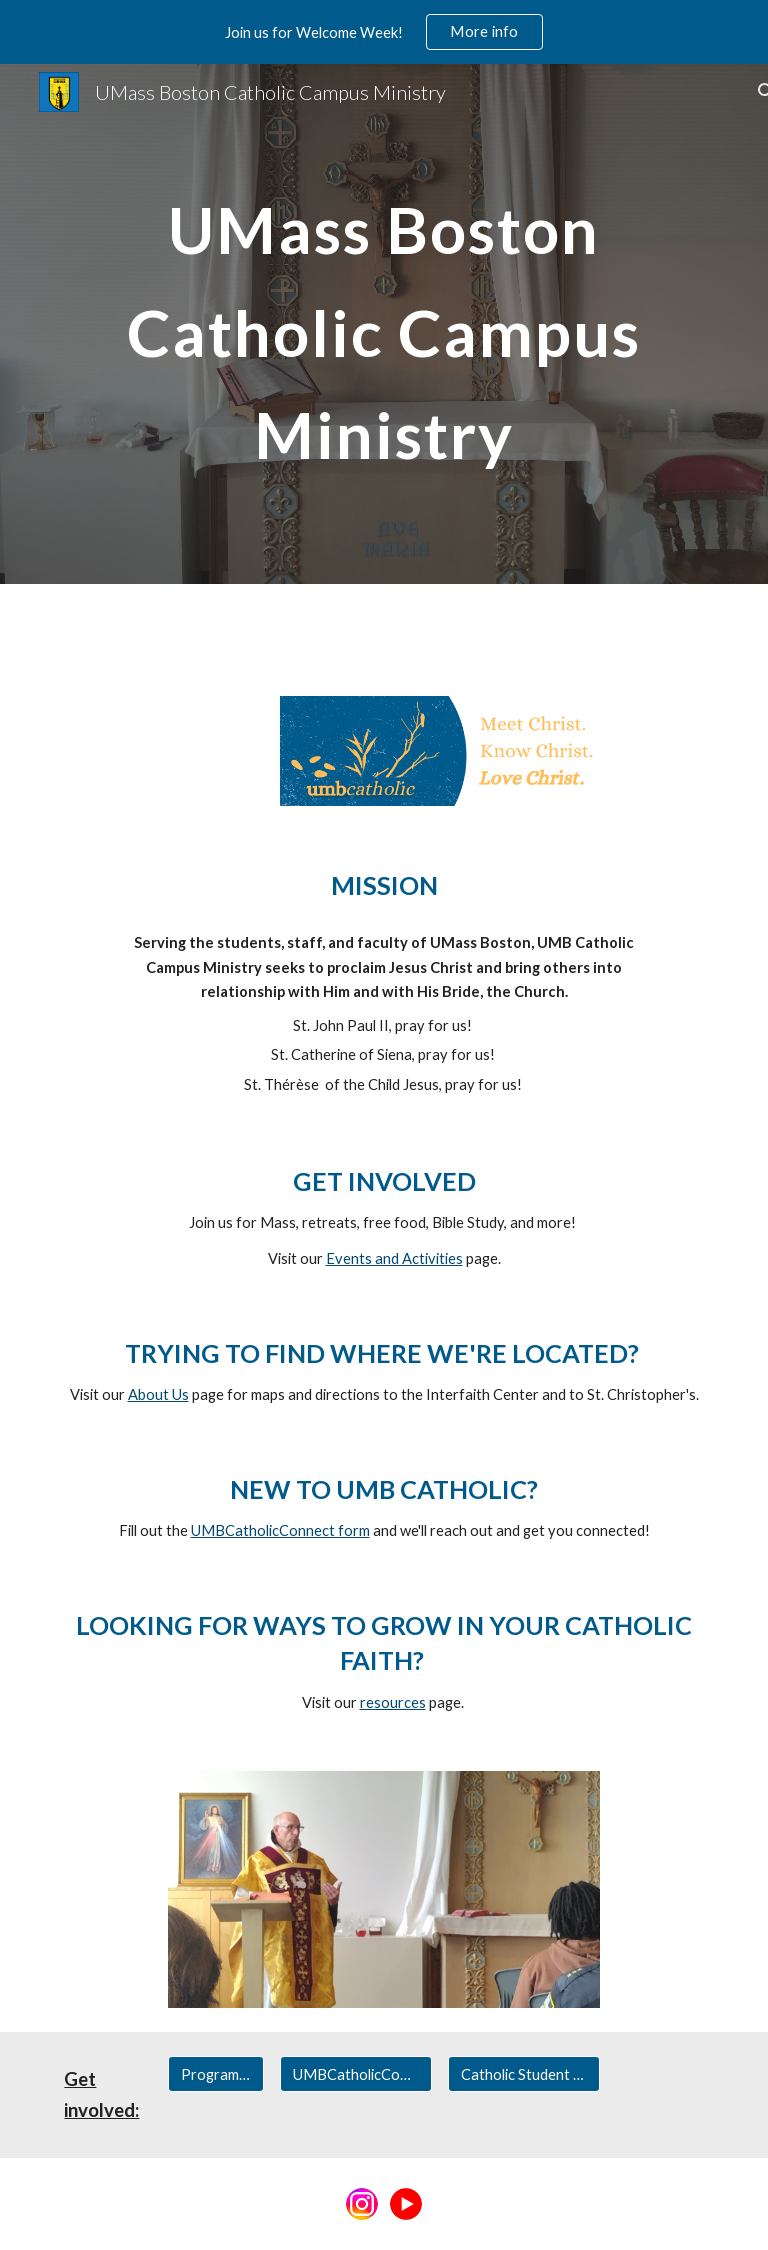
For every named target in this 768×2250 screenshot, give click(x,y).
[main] (383, 323)
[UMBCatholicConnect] (355, 2074)
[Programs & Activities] (215, 2074)
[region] (384, 32)
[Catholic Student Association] (523, 2074)
